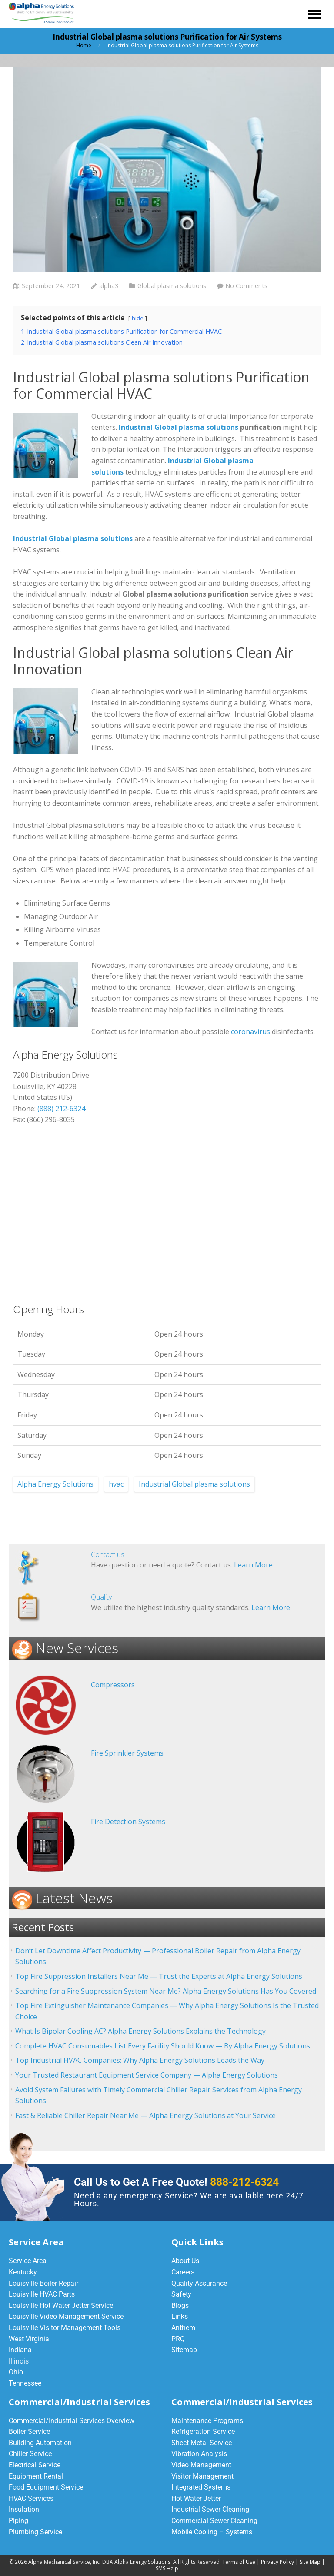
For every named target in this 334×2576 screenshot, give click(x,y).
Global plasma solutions (171, 286)
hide (138, 318)
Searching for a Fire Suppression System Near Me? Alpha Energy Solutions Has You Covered (165, 1991)
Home (83, 45)
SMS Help (167, 2568)
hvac (116, 1484)
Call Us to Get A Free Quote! (176, 2182)
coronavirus (250, 1031)
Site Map (310, 2562)
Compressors (113, 1685)
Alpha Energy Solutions (55, 1484)
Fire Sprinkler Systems (127, 1753)
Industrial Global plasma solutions (178, 427)
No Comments (246, 286)
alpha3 (108, 286)
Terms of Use (238, 2562)
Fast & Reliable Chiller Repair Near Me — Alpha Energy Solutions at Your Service (145, 2115)
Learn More (253, 1565)
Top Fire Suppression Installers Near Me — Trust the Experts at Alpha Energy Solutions (158, 1976)
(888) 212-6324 (61, 1108)
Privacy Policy (277, 2562)
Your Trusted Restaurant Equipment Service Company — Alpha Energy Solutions (146, 2075)
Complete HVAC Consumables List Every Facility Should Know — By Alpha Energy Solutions (162, 2046)
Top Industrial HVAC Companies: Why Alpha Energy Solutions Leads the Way (139, 2060)
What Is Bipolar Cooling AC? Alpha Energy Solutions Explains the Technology (140, 2031)
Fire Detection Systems (128, 1821)
